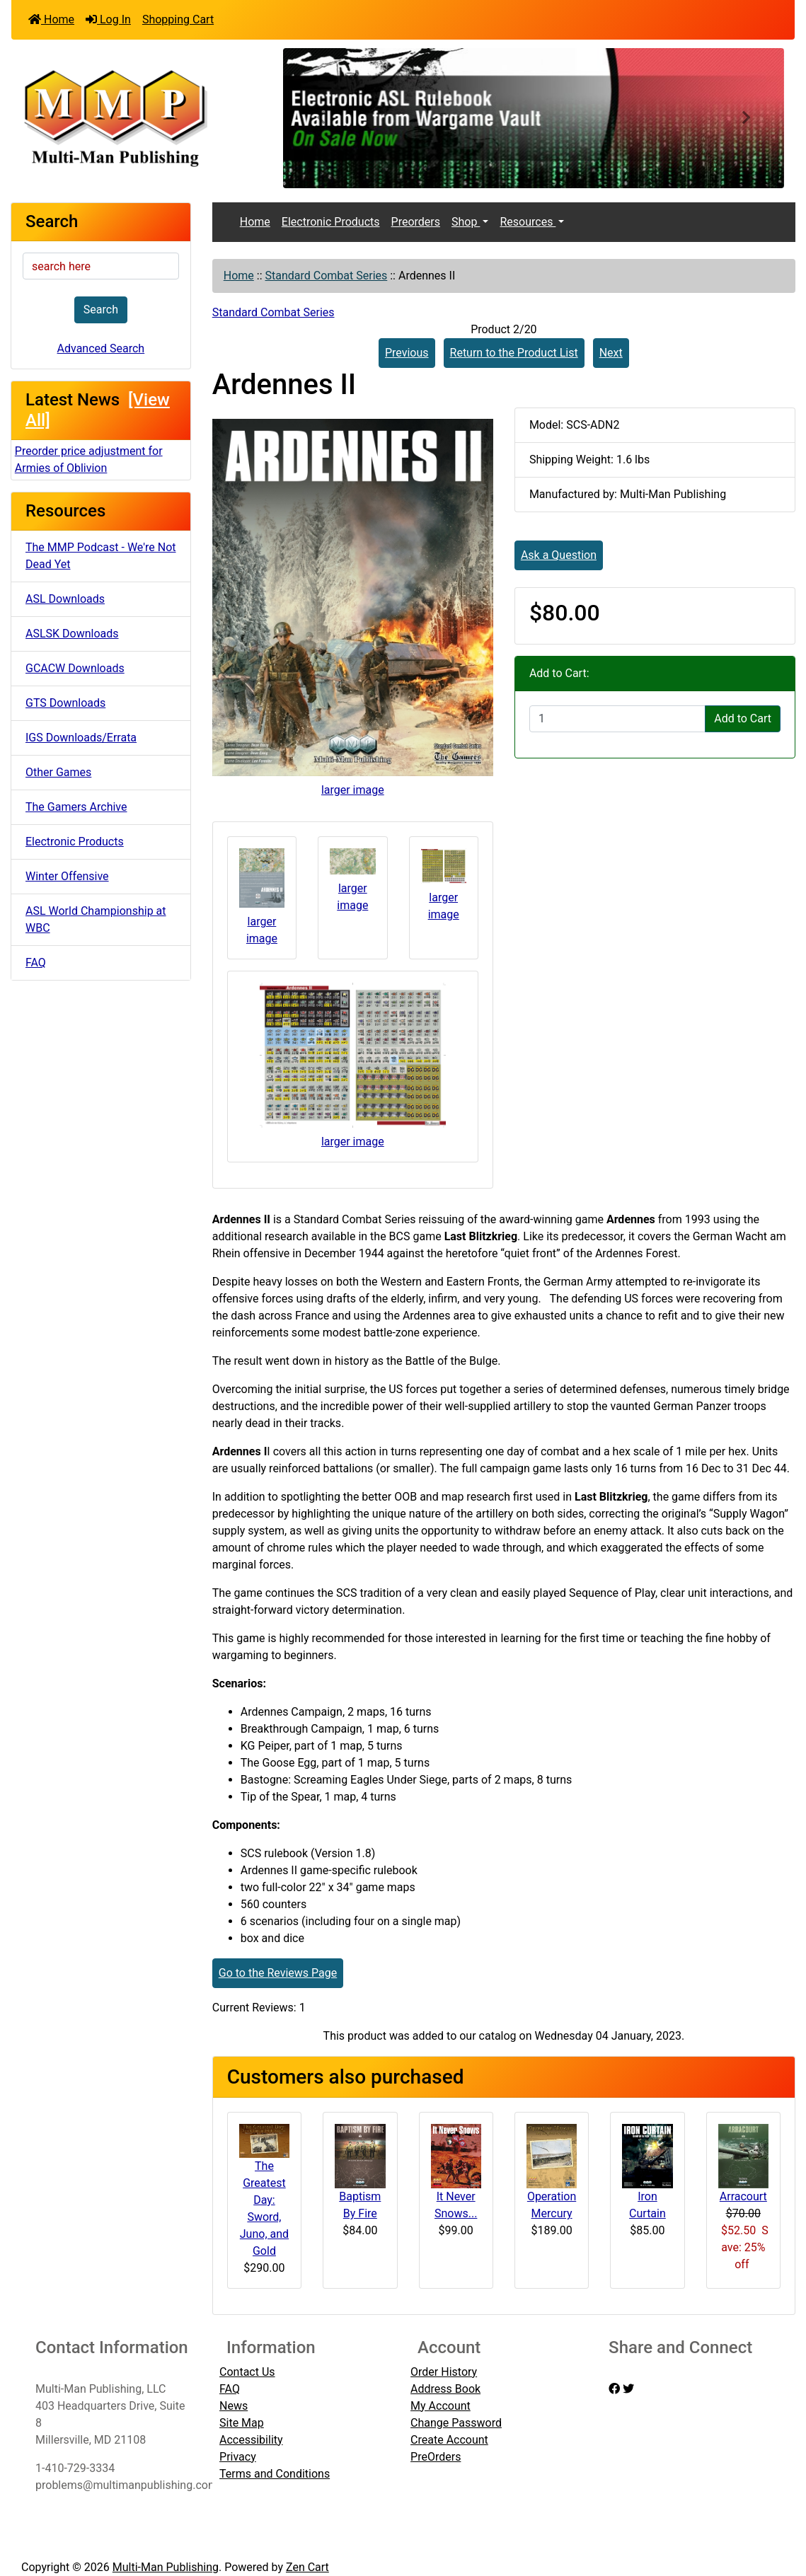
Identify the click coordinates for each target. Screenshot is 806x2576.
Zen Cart (307, 2567)
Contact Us (247, 2372)
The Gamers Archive (76, 807)
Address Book (445, 2389)
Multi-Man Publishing (166, 2567)
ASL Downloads (65, 599)
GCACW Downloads (75, 668)
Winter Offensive (67, 876)
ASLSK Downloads (72, 633)
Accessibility (251, 2440)
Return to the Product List (514, 352)
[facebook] (614, 2389)
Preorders (415, 222)
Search (101, 309)
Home (51, 19)
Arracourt (743, 2196)
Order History (443, 2372)
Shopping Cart (178, 19)
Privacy (237, 2457)
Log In (108, 19)
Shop (465, 222)
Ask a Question (559, 555)
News (233, 2406)
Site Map (241, 2423)
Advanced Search (101, 348)
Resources (527, 222)
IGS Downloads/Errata (81, 737)
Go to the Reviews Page (278, 1973)
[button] (320, 118)
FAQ (35, 962)
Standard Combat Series (326, 275)
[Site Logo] (142, 117)
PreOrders (435, 2457)
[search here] (101, 266)
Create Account (449, 2440)
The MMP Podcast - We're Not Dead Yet (100, 556)
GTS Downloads (65, 703)
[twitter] (628, 2389)
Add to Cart (742, 718)
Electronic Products (74, 841)
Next (611, 352)
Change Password (456, 2423)
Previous (407, 352)
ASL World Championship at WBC (95, 919)
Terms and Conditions (274, 2473)
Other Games (58, 772)
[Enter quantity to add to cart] (617, 718)
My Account (440, 2406)
